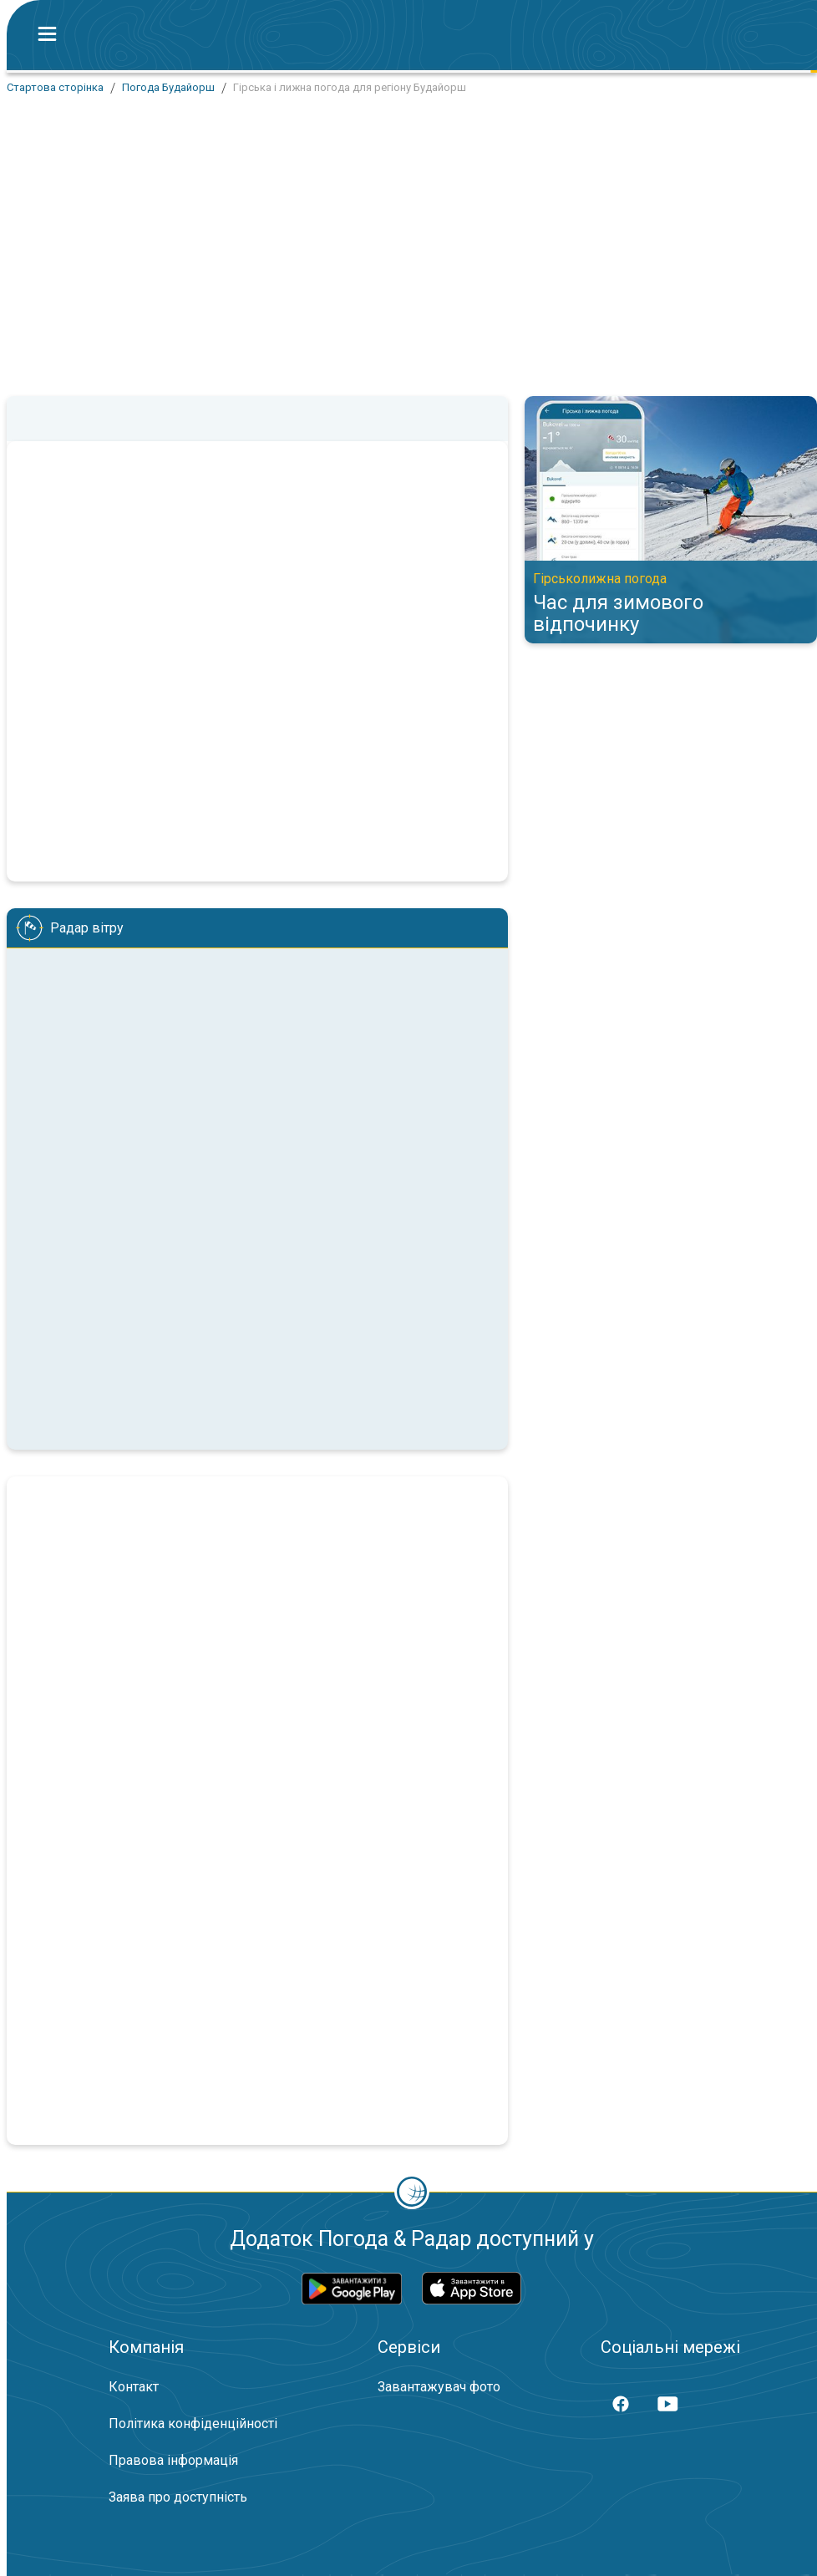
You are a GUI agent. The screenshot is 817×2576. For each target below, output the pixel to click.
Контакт (134, 2387)
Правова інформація (173, 2460)
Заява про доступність (178, 2497)
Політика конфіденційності (193, 2423)
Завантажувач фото (439, 2387)
